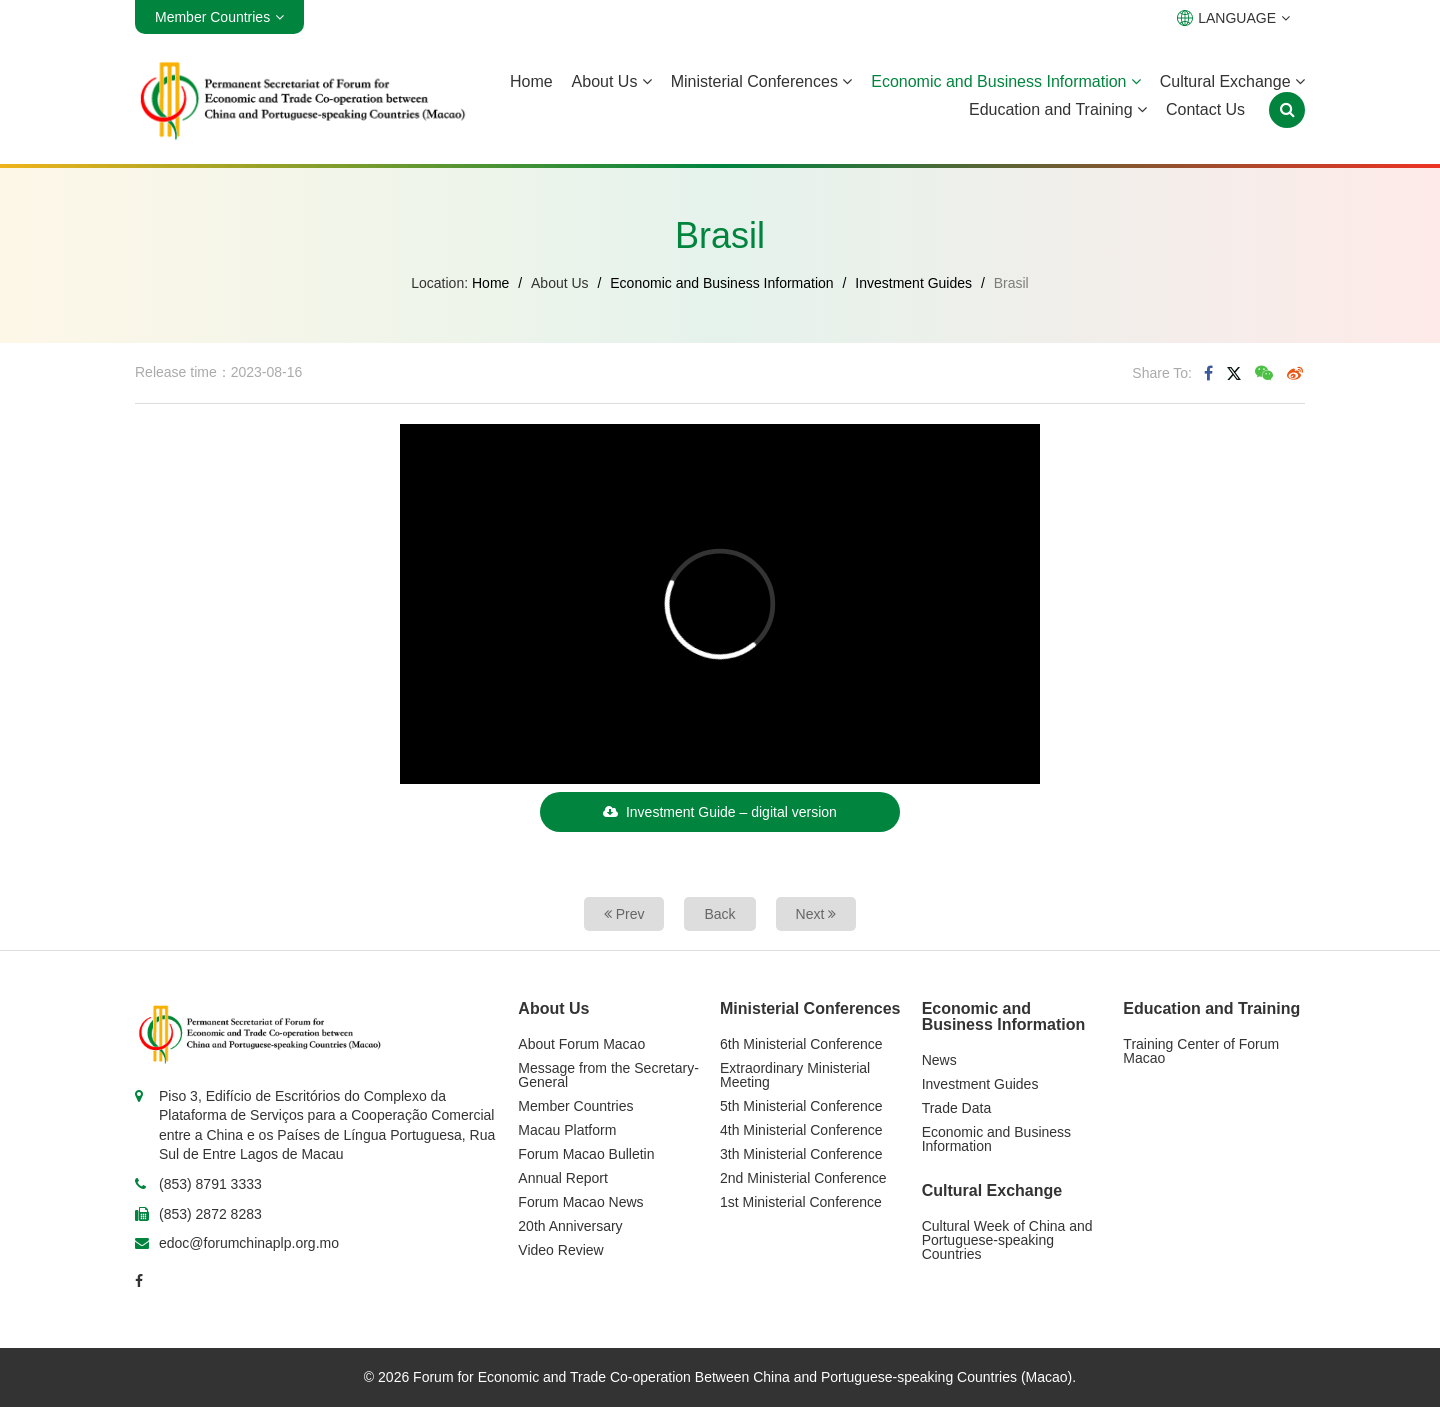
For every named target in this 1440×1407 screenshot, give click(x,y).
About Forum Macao (581, 1044)
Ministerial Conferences (762, 81)
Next (816, 914)
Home (531, 81)
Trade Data (957, 1108)
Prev (624, 914)
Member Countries (575, 1106)
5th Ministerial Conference (801, 1106)
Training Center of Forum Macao (1201, 1051)
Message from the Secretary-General (608, 1075)
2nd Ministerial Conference (803, 1178)
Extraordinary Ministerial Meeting (795, 1075)
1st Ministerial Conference (801, 1202)
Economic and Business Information (1006, 81)
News (939, 1060)
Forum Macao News (580, 1202)
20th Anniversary (570, 1226)
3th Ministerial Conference (801, 1154)
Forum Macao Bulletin (586, 1154)
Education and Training (1058, 109)
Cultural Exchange (1232, 81)
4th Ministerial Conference (801, 1130)
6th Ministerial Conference (801, 1044)
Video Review (560, 1250)
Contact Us (1205, 109)
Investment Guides (913, 283)
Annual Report (563, 1178)
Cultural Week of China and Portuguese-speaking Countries (1007, 1240)
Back (719, 914)
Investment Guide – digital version (720, 812)
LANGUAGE (1233, 18)
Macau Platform (567, 1130)
